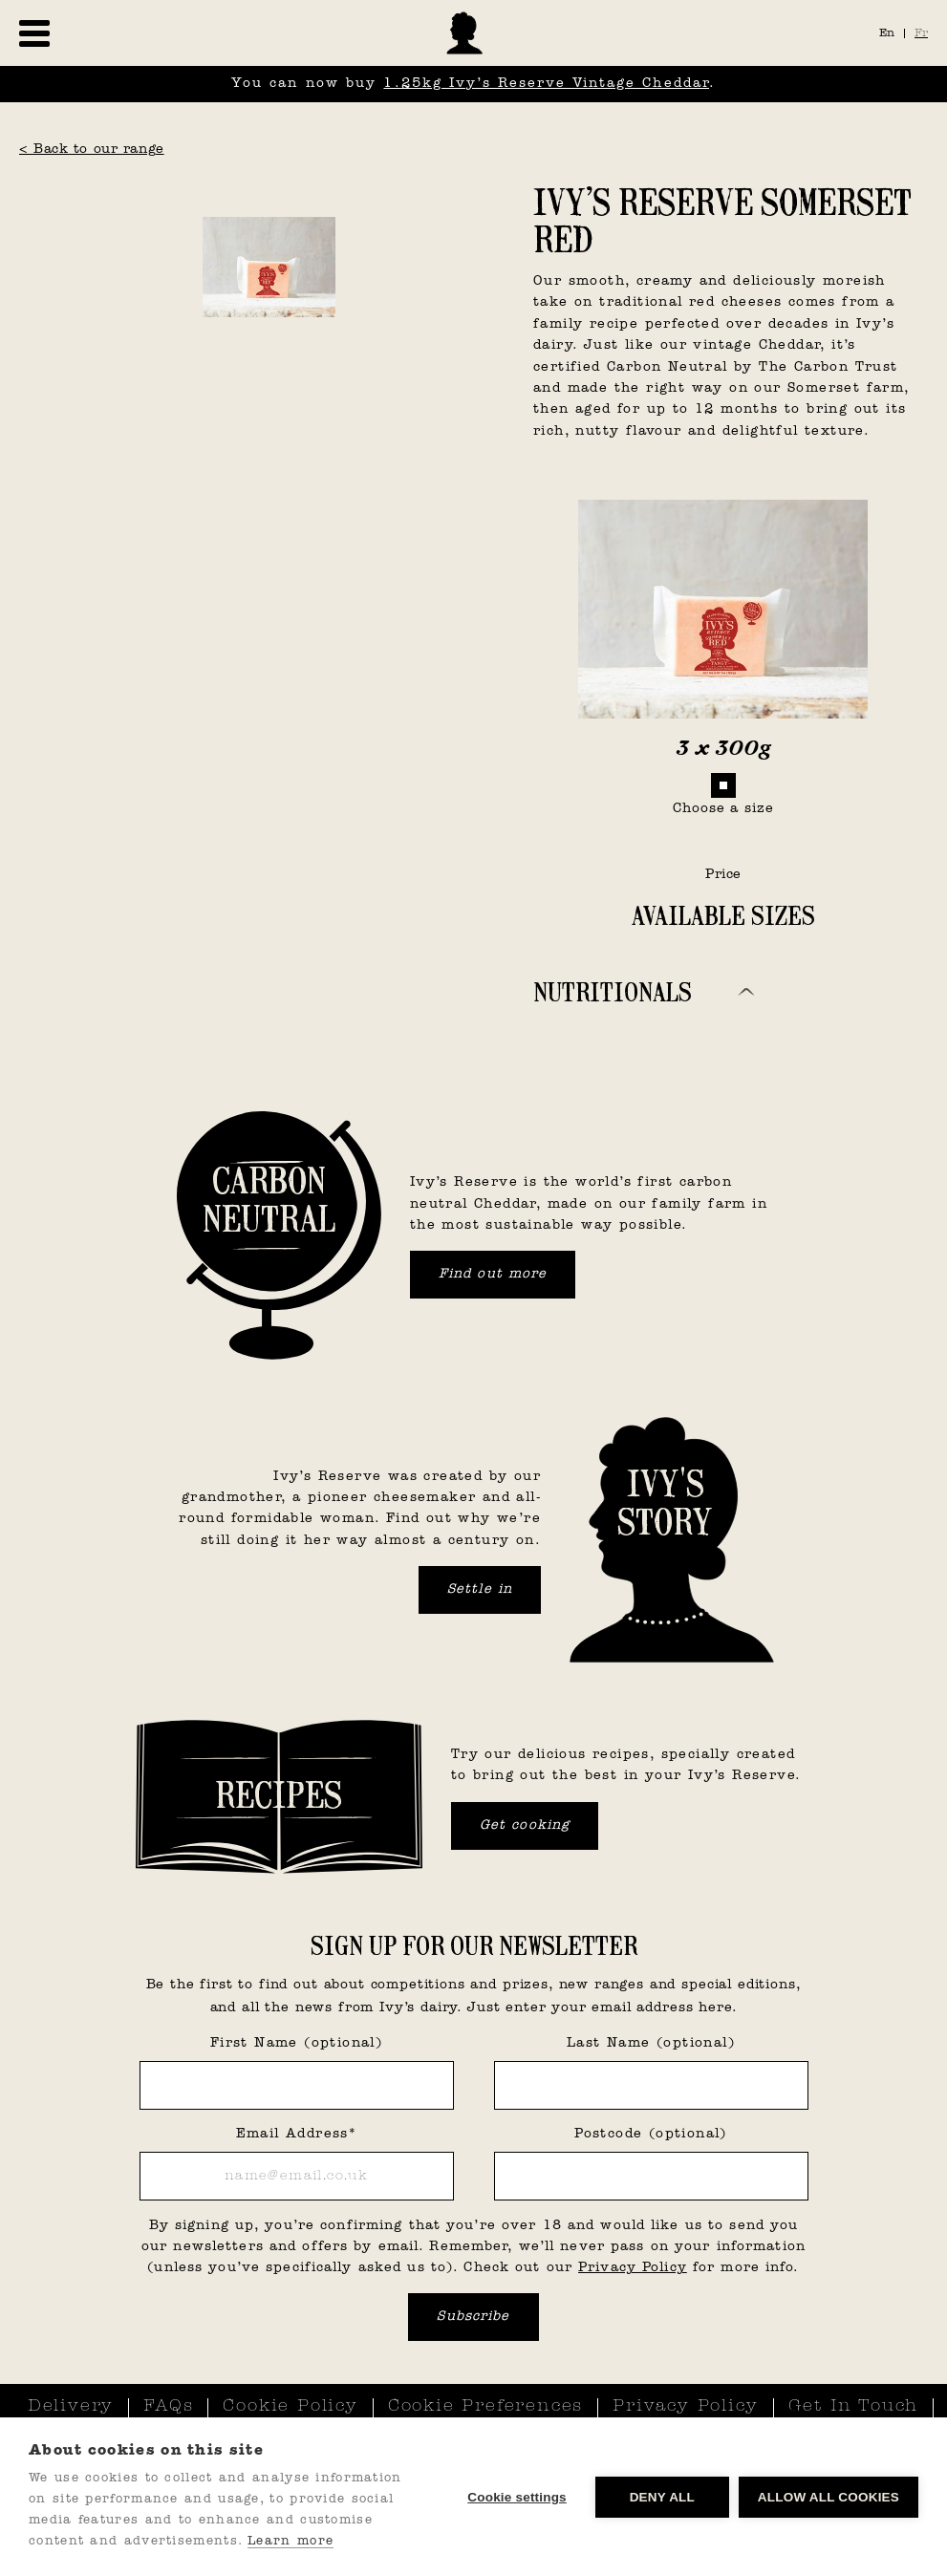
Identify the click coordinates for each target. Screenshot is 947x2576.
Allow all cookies (828, 2497)
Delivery (71, 2406)
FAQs (168, 2406)
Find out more (493, 1274)
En (886, 33)
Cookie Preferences (485, 2406)
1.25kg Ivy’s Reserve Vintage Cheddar (546, 83)
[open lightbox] (269, 193)
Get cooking (525, 1825)
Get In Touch (853, 2406)
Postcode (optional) (650, 2134)
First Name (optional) (296, 2043)
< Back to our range (91, 149)
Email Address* (296, 2134)
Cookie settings (517, 2497)
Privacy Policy (632, 2268)
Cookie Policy (290, 2406)
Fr (921, 33)
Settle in (479, 1589)
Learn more (291, 2541)
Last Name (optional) (651, 2043)
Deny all (662, 2497)
